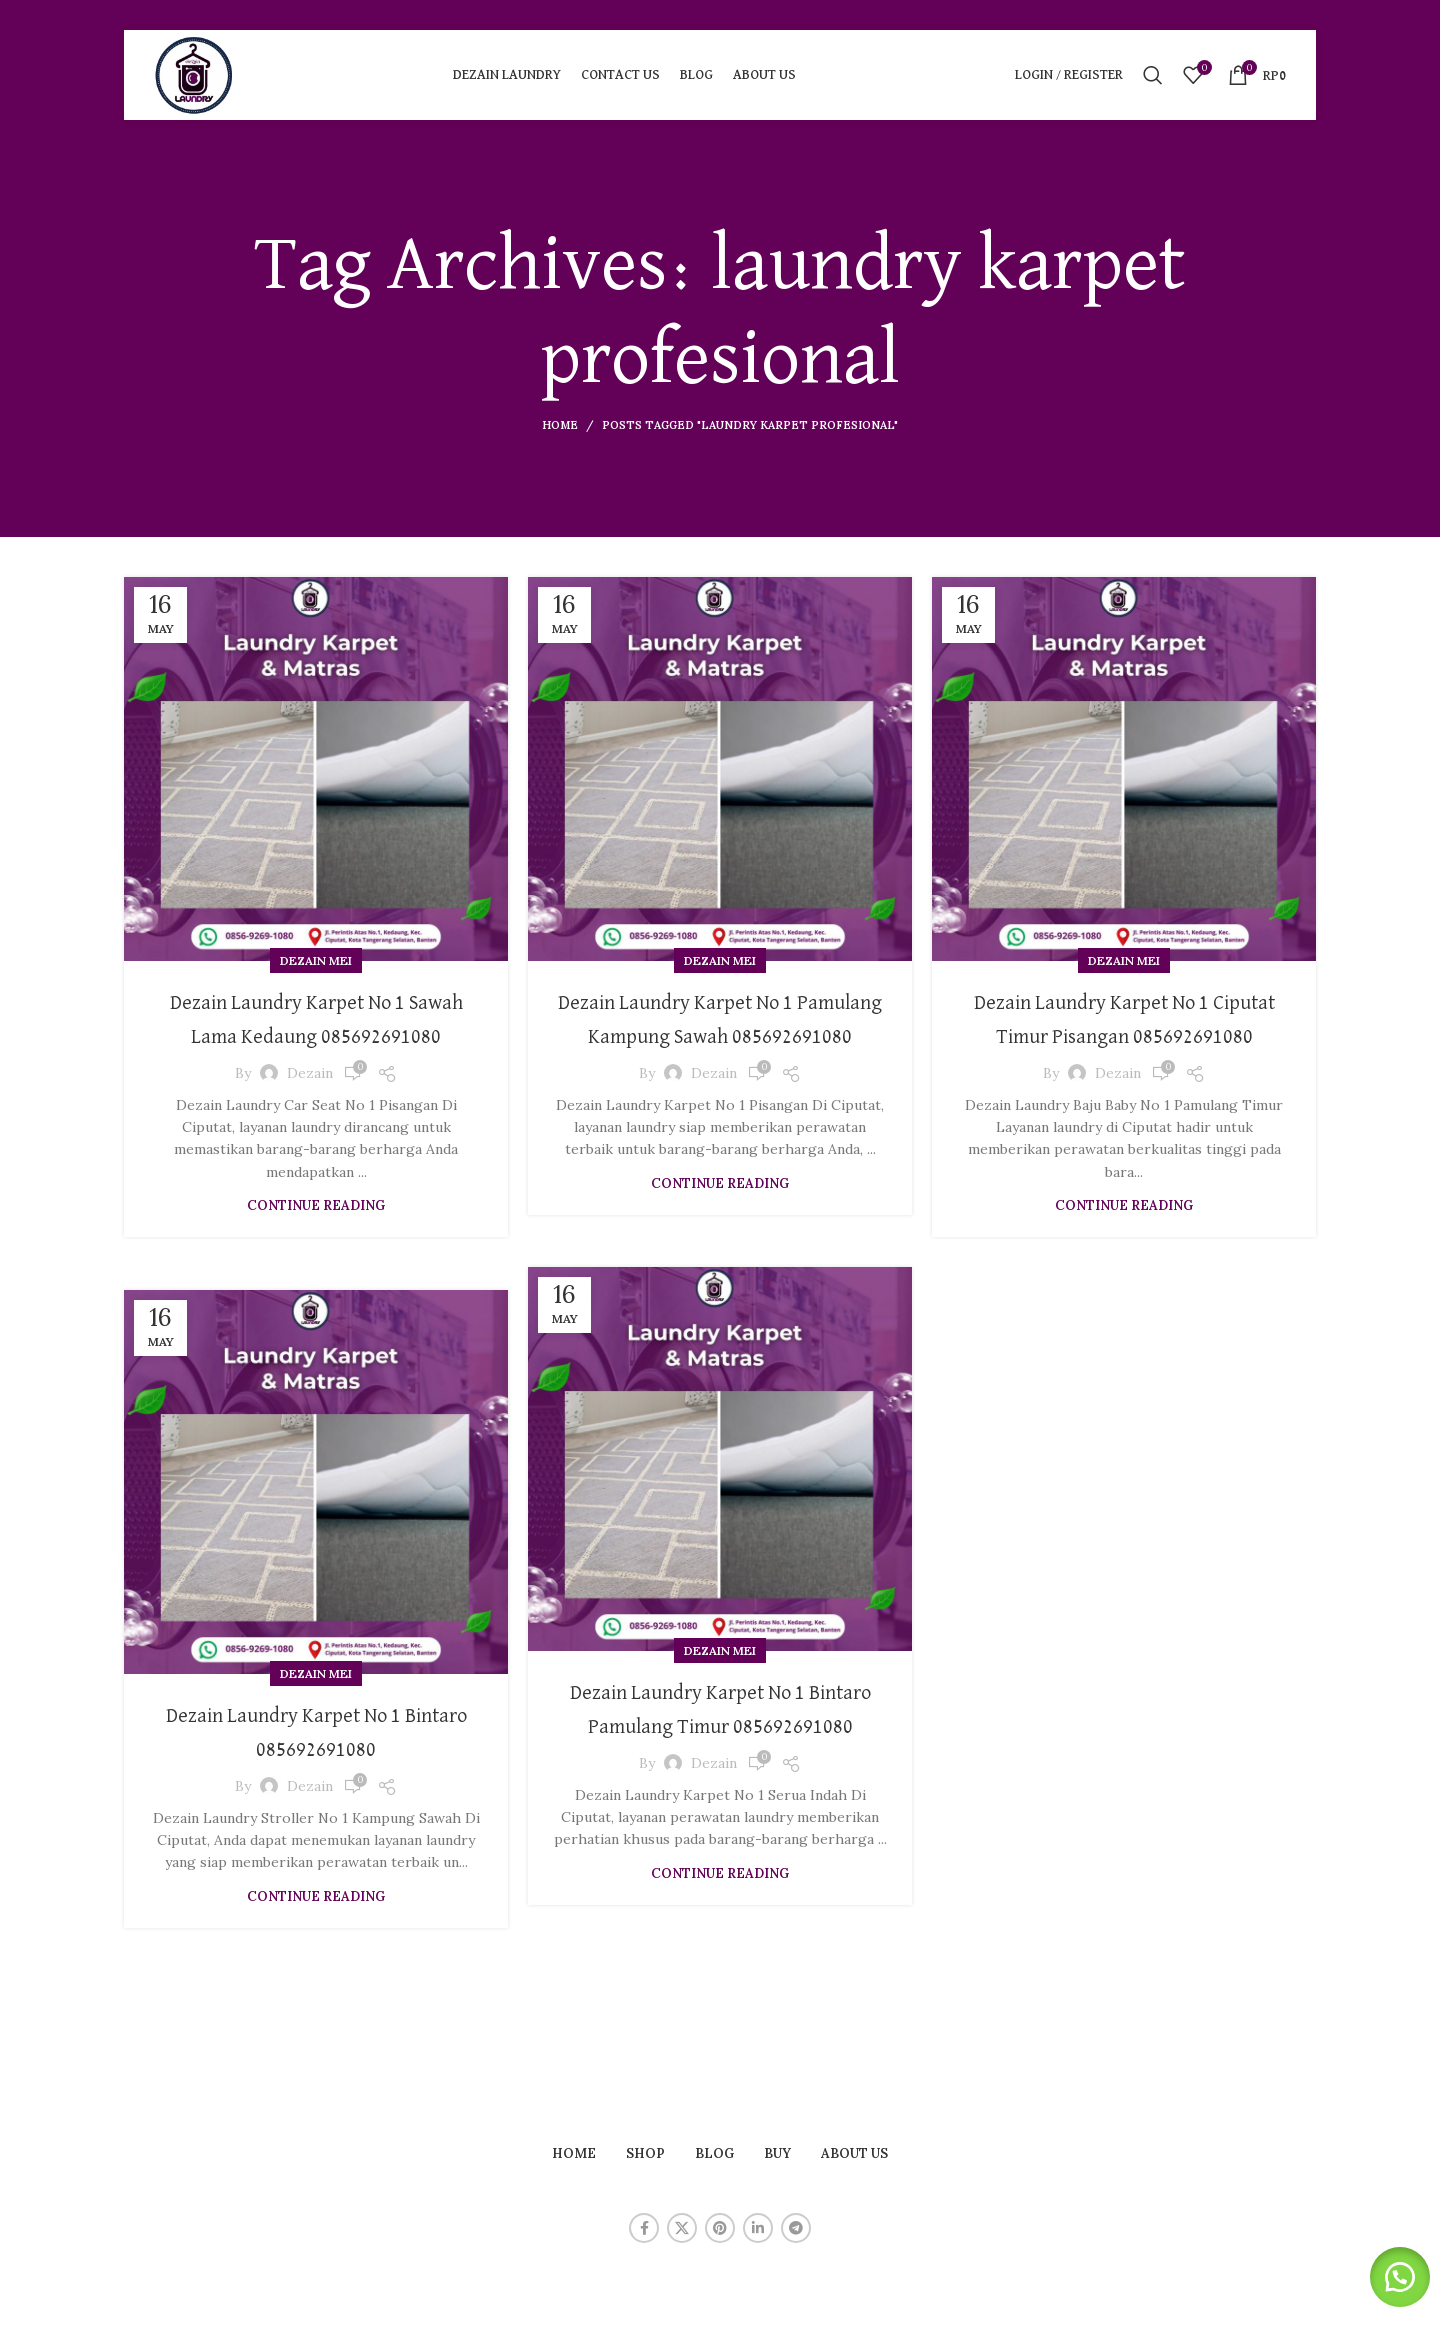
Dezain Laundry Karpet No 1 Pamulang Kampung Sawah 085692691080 (720, 1035)
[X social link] (682, 2228)
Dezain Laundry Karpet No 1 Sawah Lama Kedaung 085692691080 (316, 1035)
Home (560, 425)
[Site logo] (194, 74)
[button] (1390, 2277)
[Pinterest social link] (720, 2228)
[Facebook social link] (644, 2228)
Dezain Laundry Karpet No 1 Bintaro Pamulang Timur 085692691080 (720, 1725)
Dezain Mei (316, 960)
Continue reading (316, 1239)
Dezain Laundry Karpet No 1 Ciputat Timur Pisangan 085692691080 (1124, 1035)
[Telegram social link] (796, 2228)
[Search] (1153, 75)
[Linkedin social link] (758, 2228)
